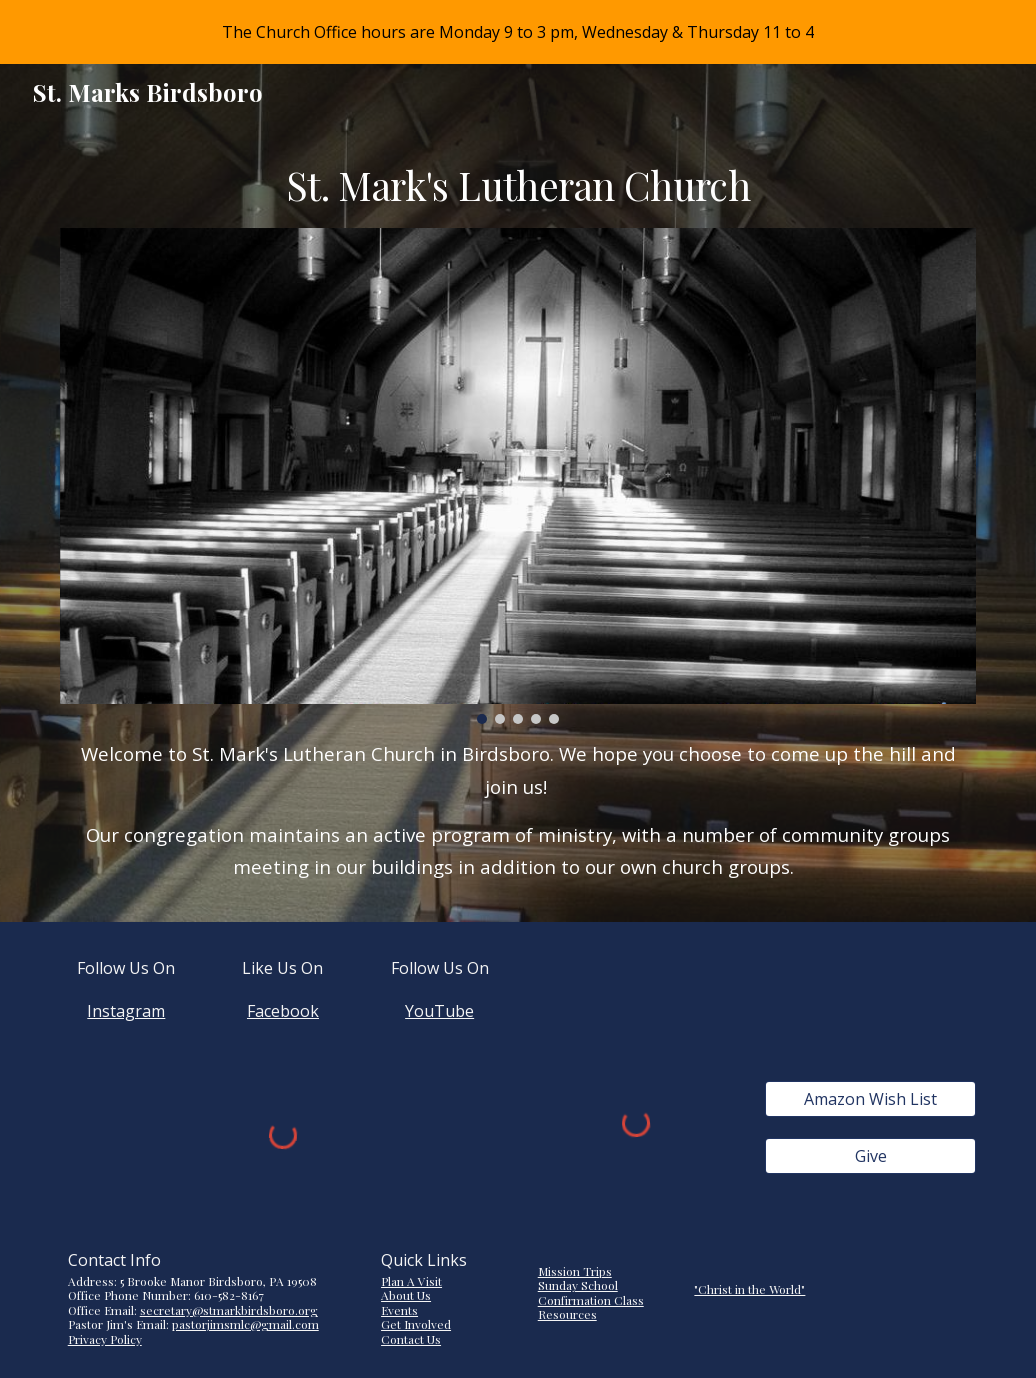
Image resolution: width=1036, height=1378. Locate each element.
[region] (518, 32)
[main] (518, 186)
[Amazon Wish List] (871, 1099)
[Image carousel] (518, 476)
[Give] (871, 1156)
